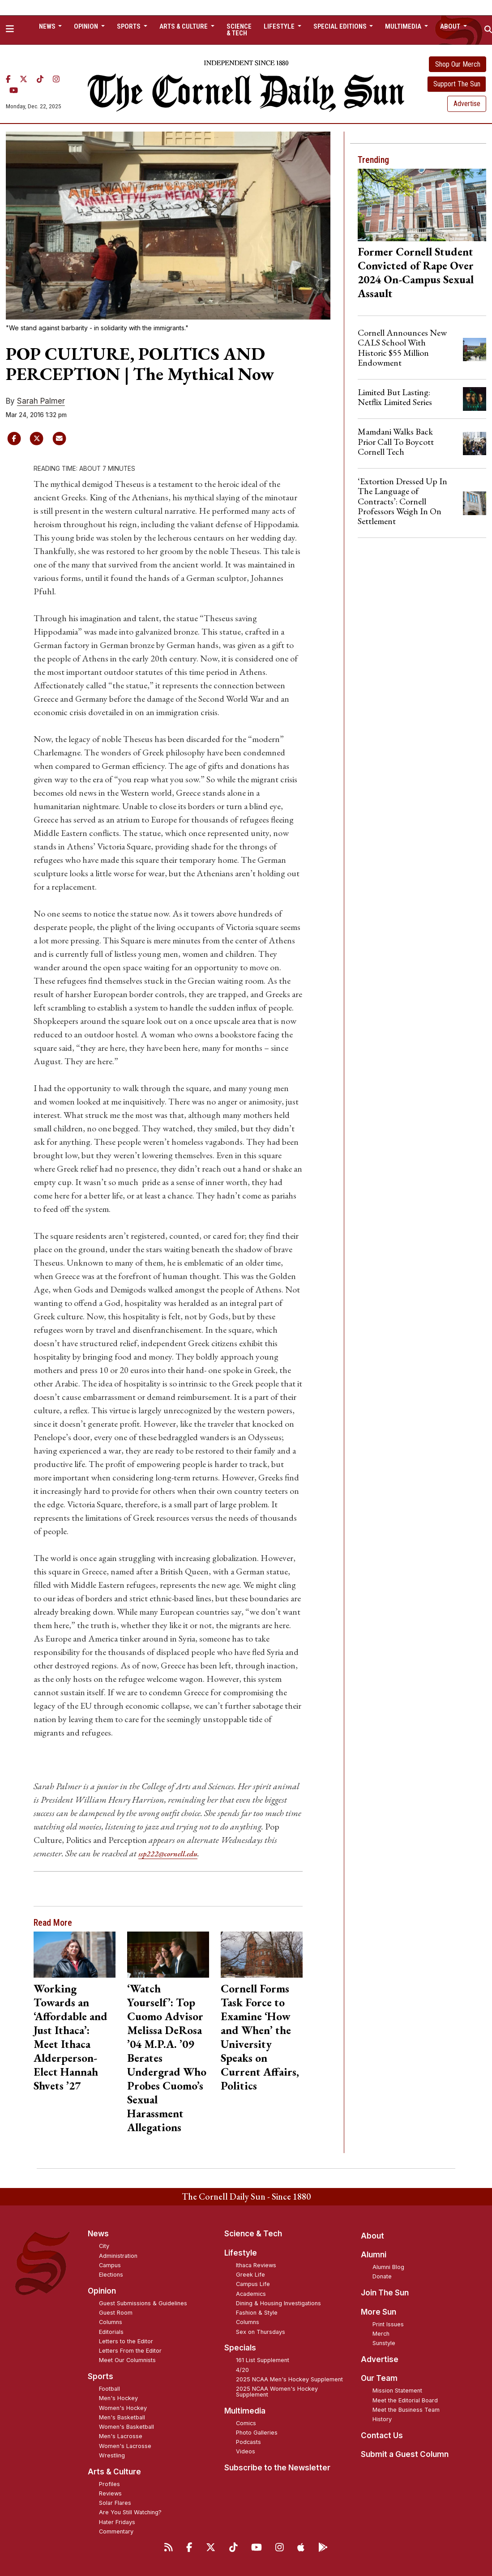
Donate (382, 2276)
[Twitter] (23, 79)
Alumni (373, 2254)
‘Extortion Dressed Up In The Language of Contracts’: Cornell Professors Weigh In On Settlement (402, 501)
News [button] (48, 26)
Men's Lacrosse (120, 2436)
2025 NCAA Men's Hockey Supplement (289, 2379)
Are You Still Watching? (130, 2512)
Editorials (111, 2331)
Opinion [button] (86, 26)
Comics (246, 2422)
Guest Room (116, 2312)
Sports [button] (129, 26)
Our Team (379, 2378)
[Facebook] (8, 79)
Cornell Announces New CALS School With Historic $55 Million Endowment (402, 347)
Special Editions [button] (340, 26)
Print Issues (388, 2323)
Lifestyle (240, 2252)
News (98, 2233)
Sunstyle (383, 2343)
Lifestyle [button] (280, 26)
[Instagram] (56, 79)
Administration (118, 2255)
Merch (380, 2333)
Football (109, 2388)
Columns (110, 2322)
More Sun (378, 2311)
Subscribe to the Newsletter (277, 2467)
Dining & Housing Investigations (278, 2303)
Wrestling (112, 2455)
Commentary (116, 2531)
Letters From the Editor (130, 2350)
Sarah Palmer (41, 401)
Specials (240, 2347)
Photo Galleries (257, 2432)
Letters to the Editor (126, 2341)
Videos (245, 2451)
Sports (100, 2376)
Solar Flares (115, 2502)
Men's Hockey (118, 2398)
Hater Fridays (117, 2521)
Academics (251, 2293)
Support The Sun (456, 84)
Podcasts (248, 2442)
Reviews (110, 2493)
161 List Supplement (262, 2360)
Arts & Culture (114, 2471)
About (372, 2235)
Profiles (109, 2483)
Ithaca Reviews (256, 2265)
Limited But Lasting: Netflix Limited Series (395, 397)
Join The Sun (385, 2292)
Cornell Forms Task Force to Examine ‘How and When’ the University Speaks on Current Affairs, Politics (260, 2037)
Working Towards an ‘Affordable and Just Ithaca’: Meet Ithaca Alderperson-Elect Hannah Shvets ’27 (70, 2037)
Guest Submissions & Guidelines (143, 2303)
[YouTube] (13, 90)
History (382, 2419)
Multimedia (244, 2410)
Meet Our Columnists (127, 2360)
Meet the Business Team (406, 2409)
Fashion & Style (257, 2312)
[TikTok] (40, 79)
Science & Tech (239, 29)
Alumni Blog (388, 2267)
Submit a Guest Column (405, 2454)
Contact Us (382, 2435)
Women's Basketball (126, 2426)
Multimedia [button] (404, 26)
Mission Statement (397, 2390)
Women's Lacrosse (125, 2445)
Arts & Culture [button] (184, 26)
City (104, 2246)
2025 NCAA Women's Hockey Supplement (277, 2391)
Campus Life (253, 2284)
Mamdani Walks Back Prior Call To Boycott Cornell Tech (396, 441)
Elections (111, 2274)
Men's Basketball (122, 2417)
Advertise (466, 103)
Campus (110, 2265)
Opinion (102, 2290)
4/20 (242, 2369)
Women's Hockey (123, 2407)
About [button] (451, 26)
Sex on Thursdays (260, 2331)
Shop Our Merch (457, 64)
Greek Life (250, 2274)
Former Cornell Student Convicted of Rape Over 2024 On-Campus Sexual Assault (416, 272)
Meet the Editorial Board (405, 2400)
